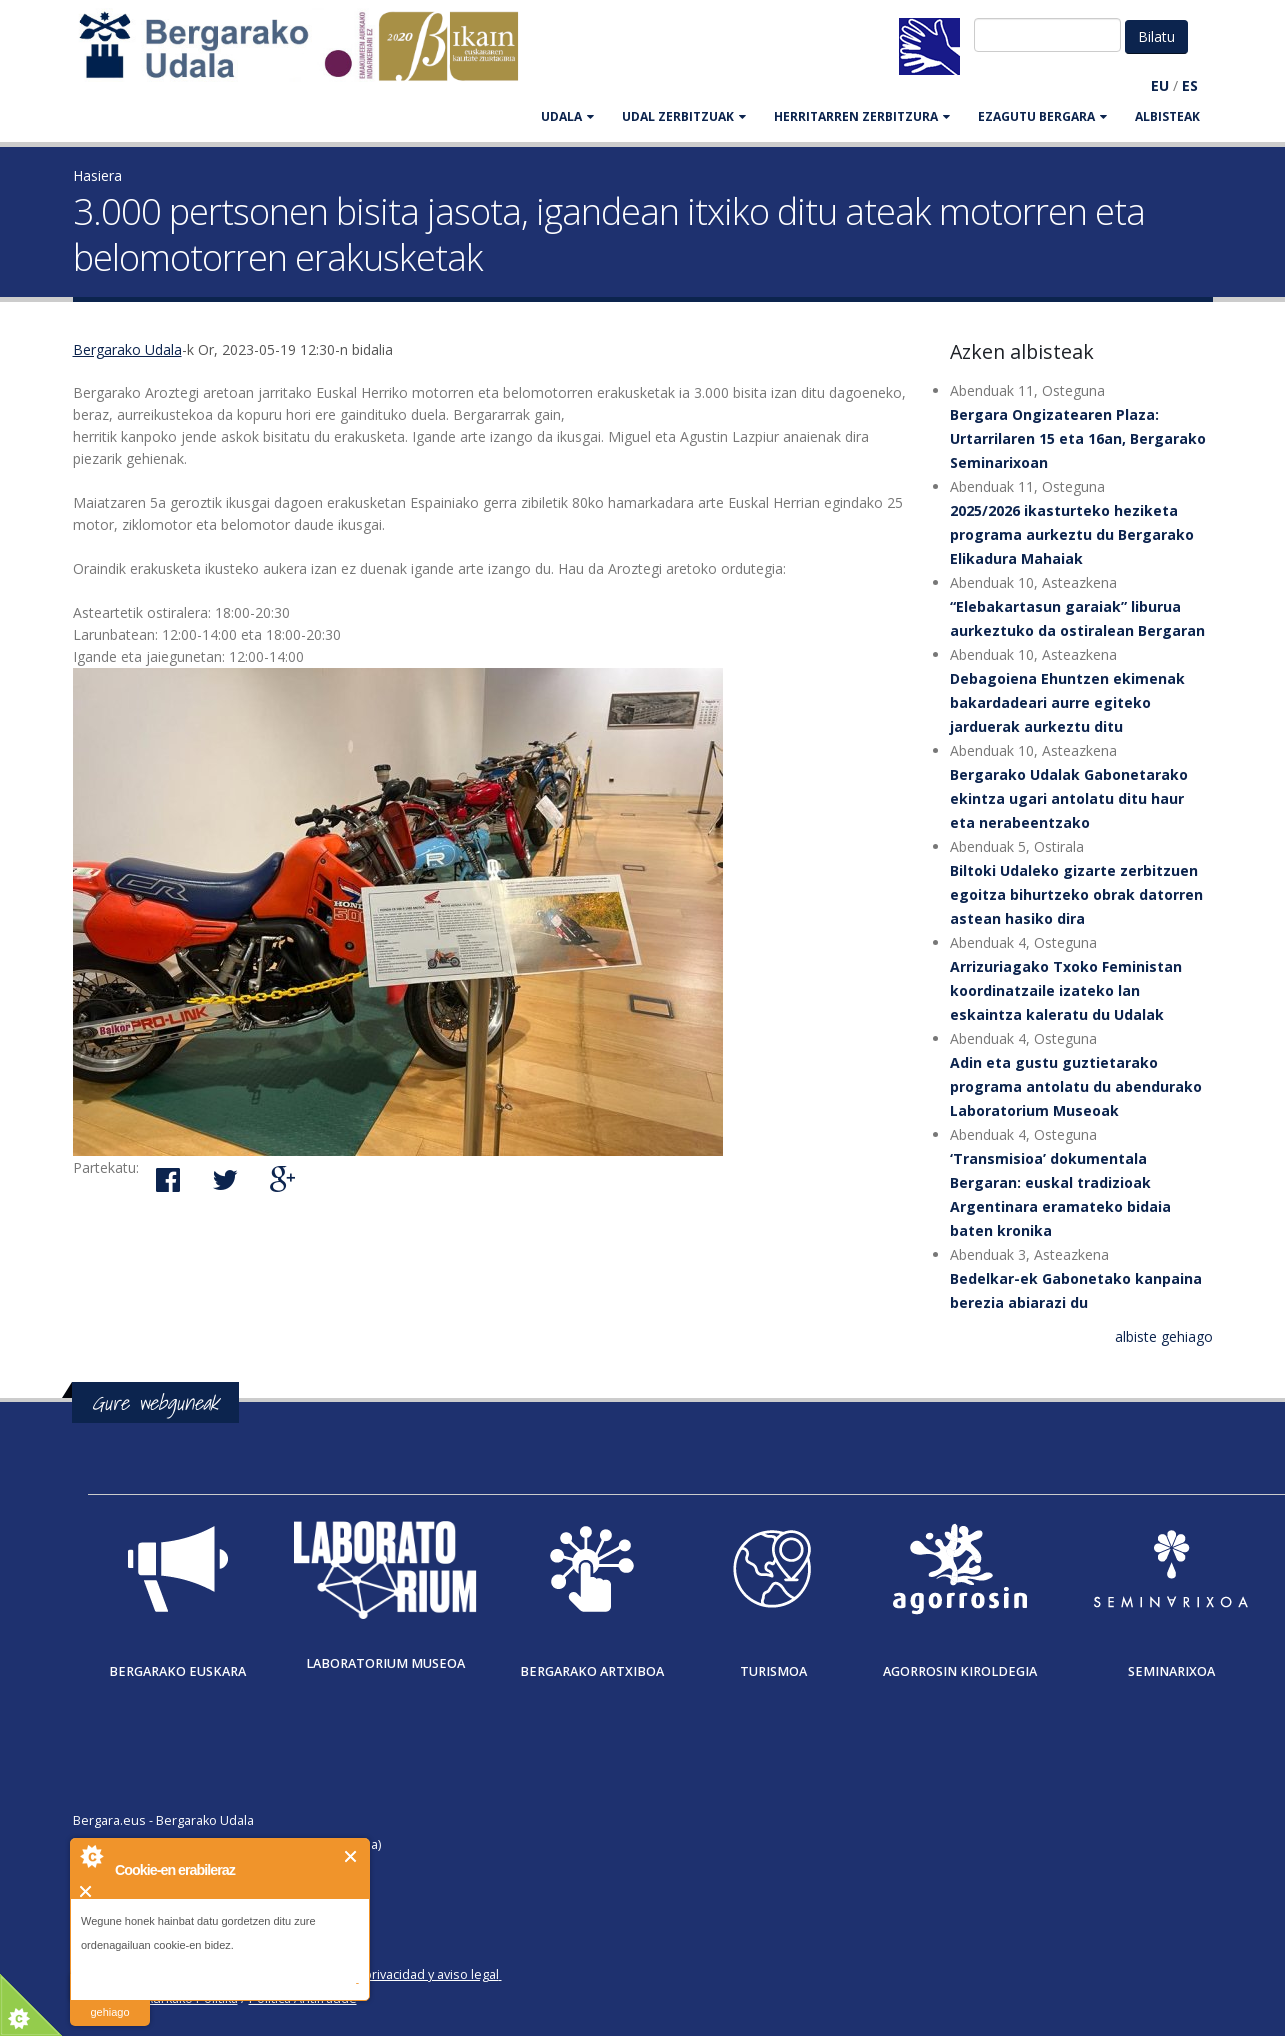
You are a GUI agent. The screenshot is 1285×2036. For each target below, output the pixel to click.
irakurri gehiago (109, 1999)
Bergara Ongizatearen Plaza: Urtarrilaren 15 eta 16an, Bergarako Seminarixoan (1078, 438)
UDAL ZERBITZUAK (684, 116)
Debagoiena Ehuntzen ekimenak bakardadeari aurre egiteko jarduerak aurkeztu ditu (1067, 702)
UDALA (567, 116)
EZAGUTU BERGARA (1042, 116)
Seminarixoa (1171, 1671)
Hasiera (97, 175)
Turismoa (773, 1671)
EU (1160, 85)
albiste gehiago (1164, 1336)
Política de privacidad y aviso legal (399, 1974)
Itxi (351, 1856)
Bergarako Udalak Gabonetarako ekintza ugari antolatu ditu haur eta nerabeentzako (1069, 798)
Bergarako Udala (127, 349)
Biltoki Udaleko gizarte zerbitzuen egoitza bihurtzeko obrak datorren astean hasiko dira (1076, 894)
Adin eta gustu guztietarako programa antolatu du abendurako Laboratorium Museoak (1076, 1086)
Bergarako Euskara (177, 1671)
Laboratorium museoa (385, 1663)
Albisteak (1167, 116)
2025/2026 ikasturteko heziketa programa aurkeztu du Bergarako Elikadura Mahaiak (1072, 534)
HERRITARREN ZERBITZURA (862, 116)
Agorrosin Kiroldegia (960, 1671)
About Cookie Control (91, 1856)
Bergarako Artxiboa (592, 1671)
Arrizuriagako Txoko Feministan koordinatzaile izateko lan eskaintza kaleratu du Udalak (1066, 990)
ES (1190, 85)
